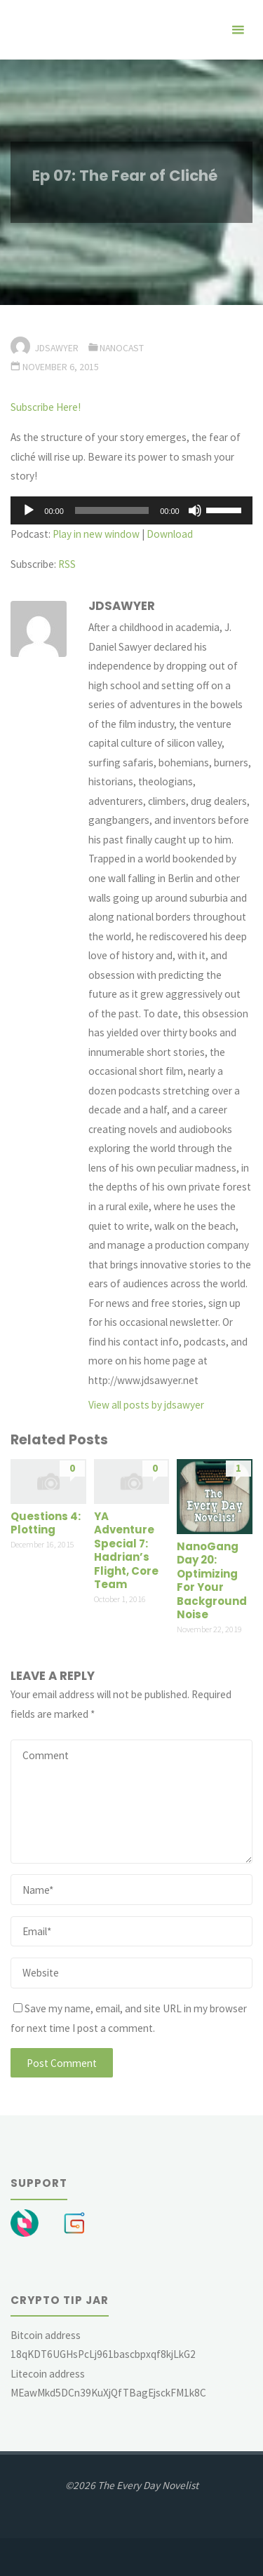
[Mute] (195, 510)
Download (170, 534)
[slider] (112, 510)
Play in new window (96, 534)
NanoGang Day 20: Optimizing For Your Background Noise (212, 1580)
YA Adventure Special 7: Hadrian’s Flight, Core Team (126, 1550)
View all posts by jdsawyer (146, 1404)
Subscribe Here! (46, 407)
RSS (67, 564)
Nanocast (122, 347)
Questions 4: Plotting (46, 1523)
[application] (131, 510)
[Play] (29, 510)
